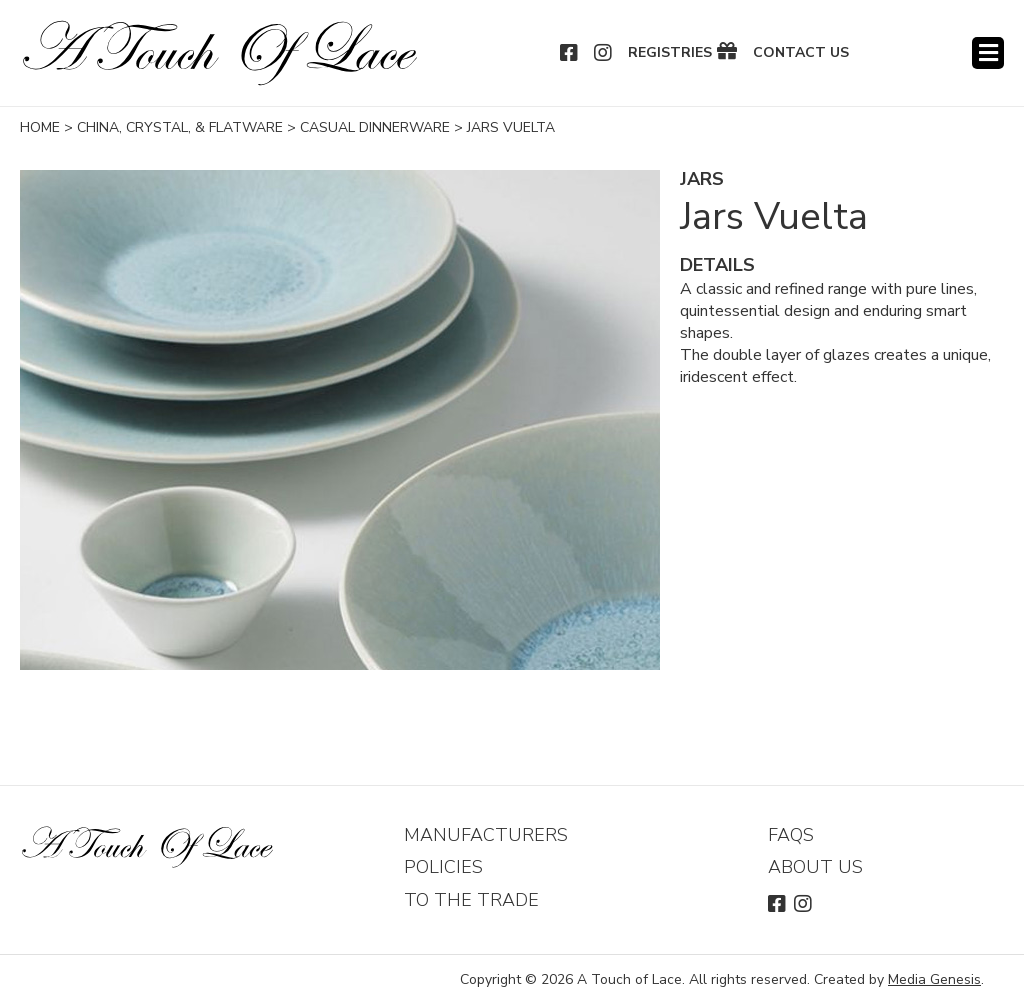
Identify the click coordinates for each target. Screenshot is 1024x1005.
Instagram (604, 53)
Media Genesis (934, 979)
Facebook (570, 53)
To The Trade (471, 900)
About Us (815, 867)
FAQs (791, 835)
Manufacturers (486, 835)
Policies (443, 867)
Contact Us (801, 53)
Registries (670, 53)
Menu (988, 53)
